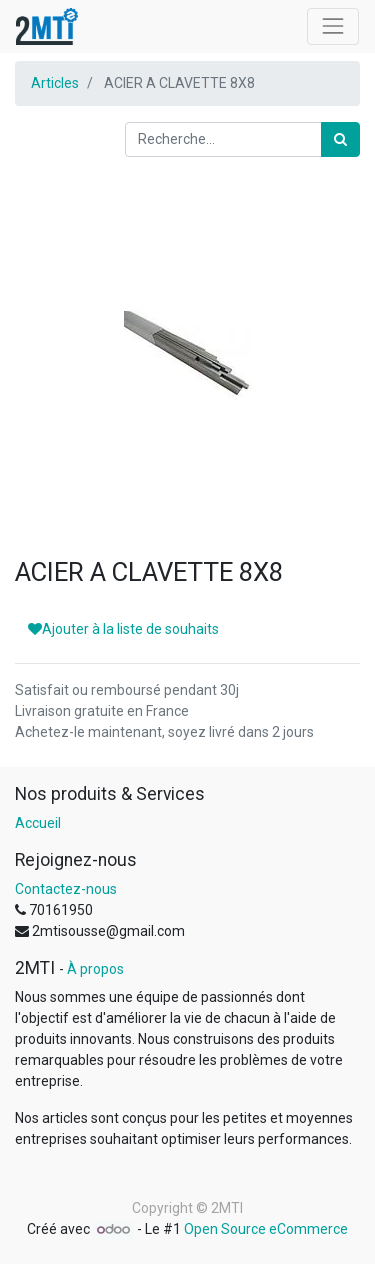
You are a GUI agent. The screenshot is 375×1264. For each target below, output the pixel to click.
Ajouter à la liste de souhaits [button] (123, 629)
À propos (95, 969)
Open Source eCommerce (266, 1229)
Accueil (38, 823)
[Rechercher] (340, 139)
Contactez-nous (66, 889)
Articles (55, 83)
